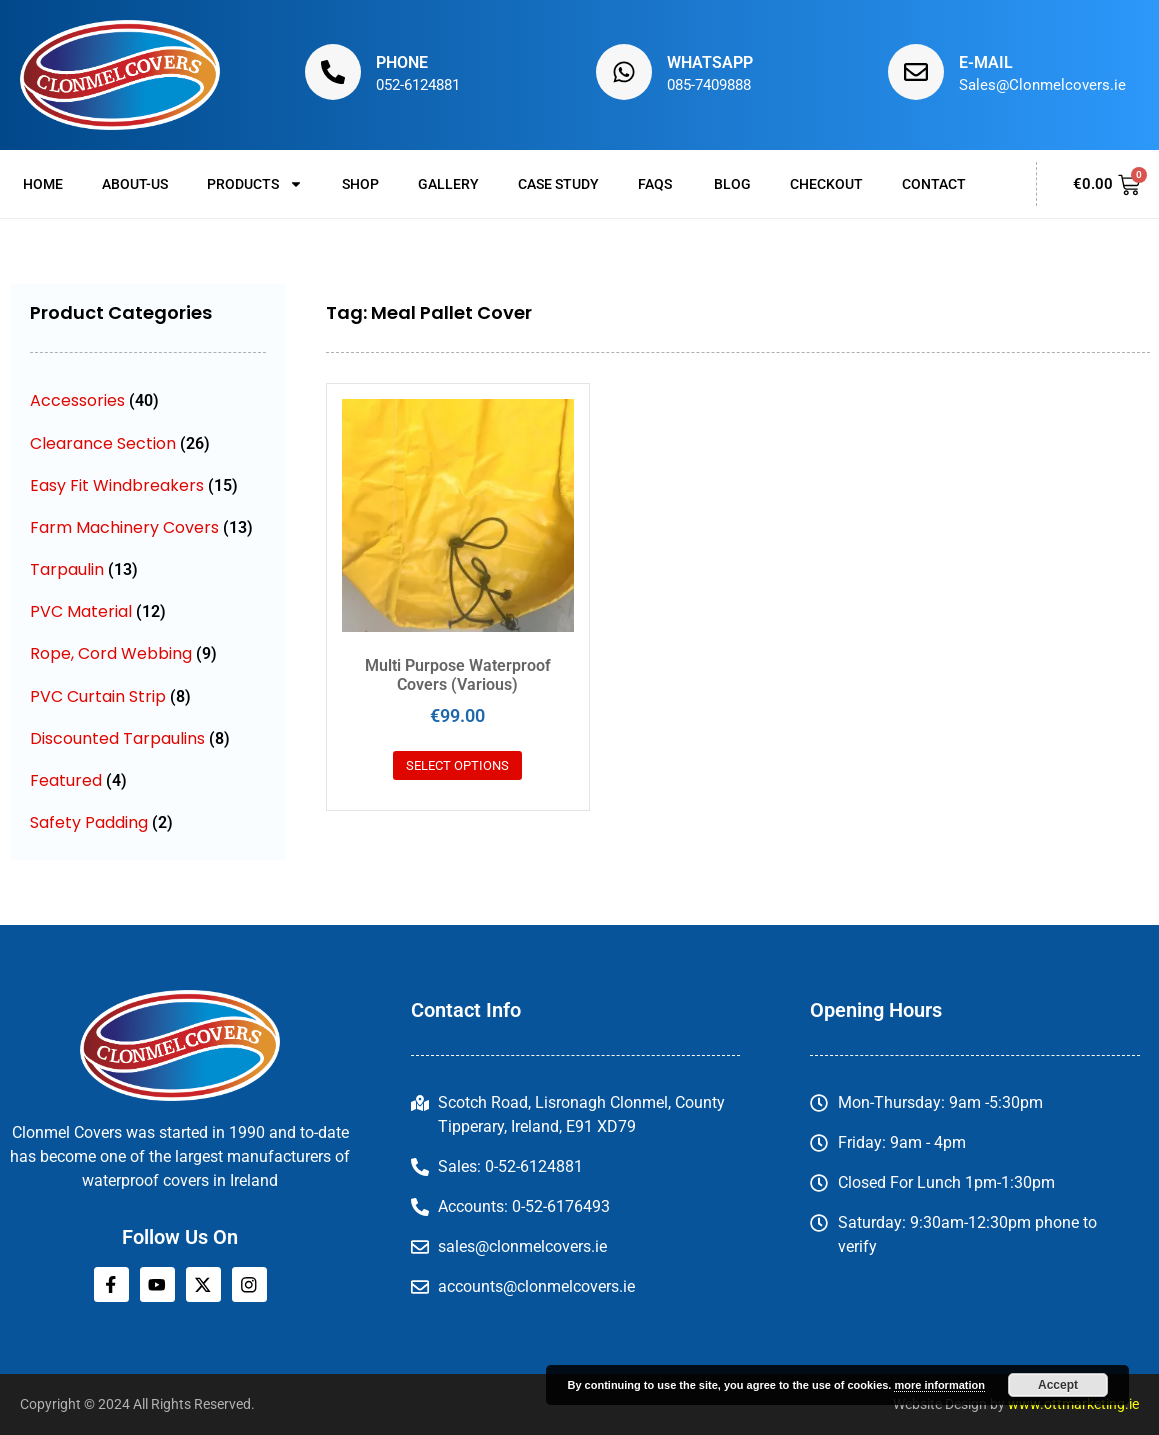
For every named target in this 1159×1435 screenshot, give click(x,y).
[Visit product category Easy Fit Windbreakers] (148, 485)
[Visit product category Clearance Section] (148, 443)
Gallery (448, 184)
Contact (934, 184)
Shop (360, 184)
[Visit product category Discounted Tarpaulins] (148, 738)
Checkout (826, 184)
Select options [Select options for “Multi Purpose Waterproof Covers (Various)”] (457, 765)
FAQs (656, 184)
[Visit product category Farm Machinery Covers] (148, 527)
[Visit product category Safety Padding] (148, 822)
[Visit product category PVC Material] (148, 611)
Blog (732, 184)
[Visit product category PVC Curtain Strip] (148, 696)
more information (939, 1385)
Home (43, 184)
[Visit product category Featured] (148, 780)
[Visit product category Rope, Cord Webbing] (148, 653)
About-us (135, 184)
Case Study (558, 184)
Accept (1058, 1385)
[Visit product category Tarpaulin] (148, 569)
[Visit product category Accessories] (148, 400)
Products (255, 184)
